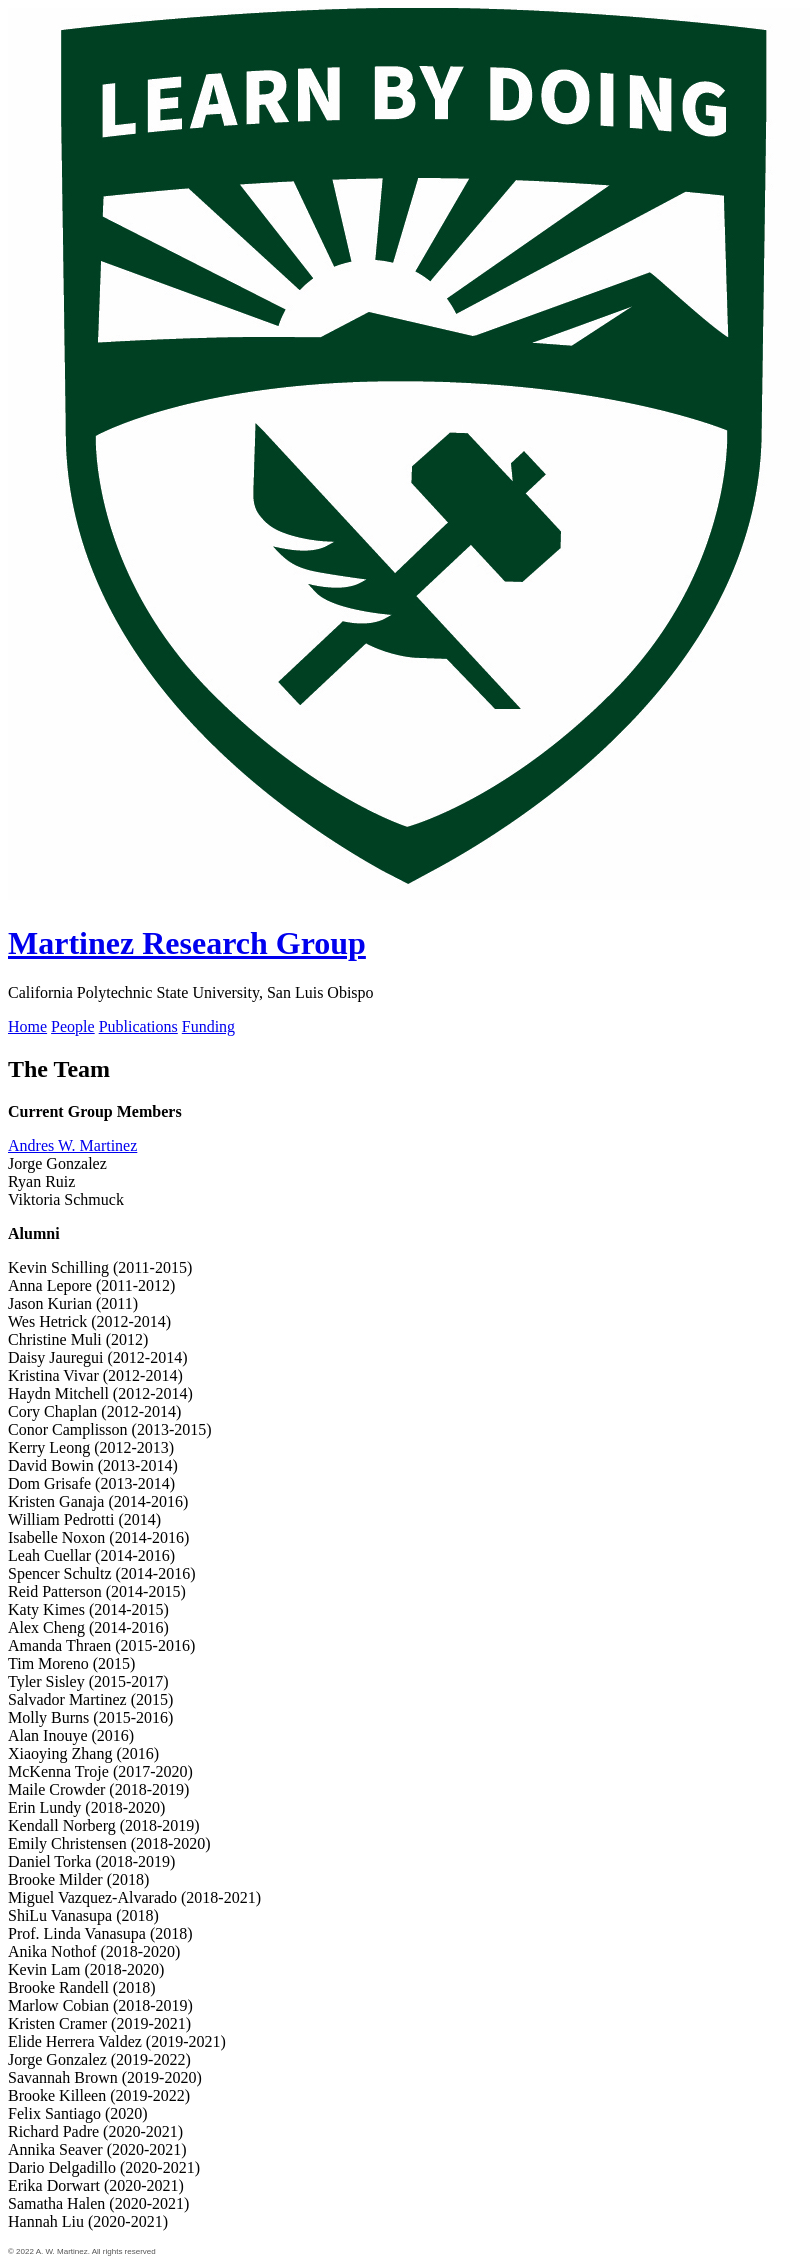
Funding (208, 1026)
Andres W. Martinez (72, 1145)
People (73, 1026)
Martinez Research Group (187, 943)
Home (27, 1026)
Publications (138, 1026)
